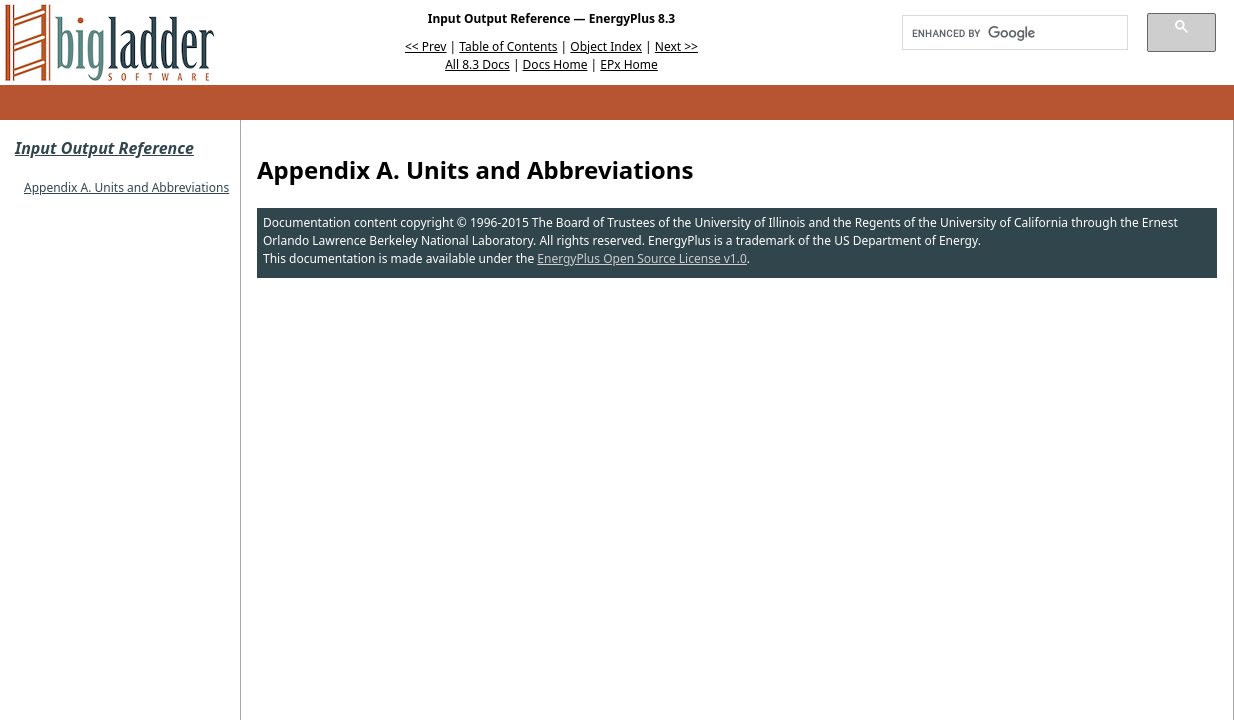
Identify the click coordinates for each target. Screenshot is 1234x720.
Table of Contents (508, 46)
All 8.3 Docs (477, 64)
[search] (1008, 33)
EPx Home (629, 64)
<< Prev (425, 46)
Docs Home (555, 64)
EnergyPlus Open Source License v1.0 (642, 258)
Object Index (606, 46)
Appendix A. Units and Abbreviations (126, 187)
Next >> (676, 46)
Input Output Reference (104, 148)
